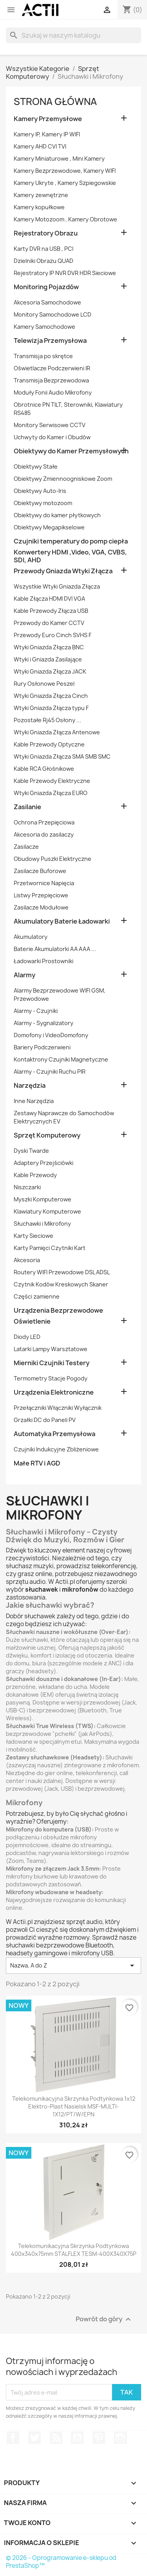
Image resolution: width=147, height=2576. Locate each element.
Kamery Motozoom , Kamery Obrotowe (65, 219)
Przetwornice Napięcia (44, 883)
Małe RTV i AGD (37, 1463)
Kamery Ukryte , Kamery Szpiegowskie (65, 183)
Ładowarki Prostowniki (43, 961)
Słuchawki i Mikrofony (42, 1223)
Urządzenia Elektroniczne (54, 1392)
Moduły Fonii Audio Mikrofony (53, 392)
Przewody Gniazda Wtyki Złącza (63, 571)
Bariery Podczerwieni (42, 1047)
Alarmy (24, 975)
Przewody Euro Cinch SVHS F (52, 635)
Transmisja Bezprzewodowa (51, 380)
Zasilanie (27, 807)
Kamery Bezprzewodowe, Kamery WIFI (65, 170)
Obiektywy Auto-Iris (40, 491)
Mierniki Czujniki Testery (51, 1363)
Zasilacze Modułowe (41, 907)
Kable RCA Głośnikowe (44, 768)
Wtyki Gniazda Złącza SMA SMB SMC (62, 756)
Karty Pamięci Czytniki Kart (49, 1248)
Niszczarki (27, 1187)
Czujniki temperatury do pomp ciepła (71, 541)
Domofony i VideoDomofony (51, 1035)
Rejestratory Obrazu (46, 233)
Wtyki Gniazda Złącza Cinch (51, 695)
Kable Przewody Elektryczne (52, 780)
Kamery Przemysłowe (48, 119)
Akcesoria (27, 1260)
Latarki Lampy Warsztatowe (50, 1349)
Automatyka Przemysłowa (54, 1434)
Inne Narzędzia (34, 1101)
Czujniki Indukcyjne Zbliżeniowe (56, 1449)
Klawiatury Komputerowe (47, 1211)
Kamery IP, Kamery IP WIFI (47, 134)
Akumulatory (30, 936)
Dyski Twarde (31, 1150)
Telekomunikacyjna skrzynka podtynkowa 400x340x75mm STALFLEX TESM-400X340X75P (73, 2249)
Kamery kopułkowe (39, 207)
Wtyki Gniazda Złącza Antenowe (57, 732)
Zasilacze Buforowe (40, 871)
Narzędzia (29, 1085)
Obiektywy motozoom (43, 503)
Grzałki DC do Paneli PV (45, 1420)
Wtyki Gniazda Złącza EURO (50, 793)
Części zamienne (37, 1296)
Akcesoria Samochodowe (47, 302)
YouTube (77, 2437)
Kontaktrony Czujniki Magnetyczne (61, 1059)
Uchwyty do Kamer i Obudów (52, 437)
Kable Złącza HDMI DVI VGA (49, 598)
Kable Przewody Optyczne (49, 744)
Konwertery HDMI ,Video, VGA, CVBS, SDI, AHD (70, 556)
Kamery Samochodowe (44, 326)
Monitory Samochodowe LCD (52, 314)
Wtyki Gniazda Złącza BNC (49, 647)
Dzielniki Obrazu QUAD (43, 260)
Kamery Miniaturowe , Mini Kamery (59, 158)
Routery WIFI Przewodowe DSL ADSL (62, 1272)
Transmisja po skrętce (43, 356)
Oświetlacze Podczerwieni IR (52, 368)
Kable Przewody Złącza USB (51, 610)
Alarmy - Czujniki (36, 1010)
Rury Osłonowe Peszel (44, 683)
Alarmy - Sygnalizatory (43, 1023)
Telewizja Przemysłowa (50, 341)
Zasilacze (26, 846)
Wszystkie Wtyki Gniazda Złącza (57, 586)
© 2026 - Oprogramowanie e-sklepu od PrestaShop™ (61, 2562)
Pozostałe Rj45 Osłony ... (47, 720)
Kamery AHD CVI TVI (40, 146)
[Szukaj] (73, 35)
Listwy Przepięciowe (41, 895)
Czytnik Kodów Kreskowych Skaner (61, 1284)
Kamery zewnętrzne (41, 195)
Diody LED (27, 1337)
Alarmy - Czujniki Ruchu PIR (49, 1071)
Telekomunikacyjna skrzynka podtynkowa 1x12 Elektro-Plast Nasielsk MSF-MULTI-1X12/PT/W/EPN (73, 2106)
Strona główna (55, 101)
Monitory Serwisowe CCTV (49, 425)
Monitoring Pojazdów (46, 287)
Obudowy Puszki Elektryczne (52, 858)
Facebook (13, 2437)
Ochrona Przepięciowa (44, 822)
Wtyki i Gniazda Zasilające (48, 659)
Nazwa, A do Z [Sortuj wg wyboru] (73, 1965)
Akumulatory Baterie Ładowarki (62, 921)
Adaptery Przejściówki (43, 1163)
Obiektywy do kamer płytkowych (57, 515)
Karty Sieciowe (33, 1235)
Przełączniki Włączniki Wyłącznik (58, 1407)
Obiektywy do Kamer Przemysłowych (71, 451)
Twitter (34, 2437)
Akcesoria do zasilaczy (44, 834)
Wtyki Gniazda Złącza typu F (51, 708)
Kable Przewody (35, 1175)
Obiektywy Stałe (36, 466)
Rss (56, 2437)
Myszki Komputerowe (42, 1199)
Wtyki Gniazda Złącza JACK (50, 671)
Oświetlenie (32, 1321)
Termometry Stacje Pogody (50, 1378)
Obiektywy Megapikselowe (49, 527)
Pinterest (99, 2437)
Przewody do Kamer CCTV (49, 623)
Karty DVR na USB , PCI (43, 248)
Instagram (120, 2437)
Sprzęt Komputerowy (47, 1135)
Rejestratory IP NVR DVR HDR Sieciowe (65, 273)
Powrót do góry (104, 2319)
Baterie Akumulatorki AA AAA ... (55, 949)
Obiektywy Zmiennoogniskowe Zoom (63, 478)
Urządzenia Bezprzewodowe (58, 1310)
